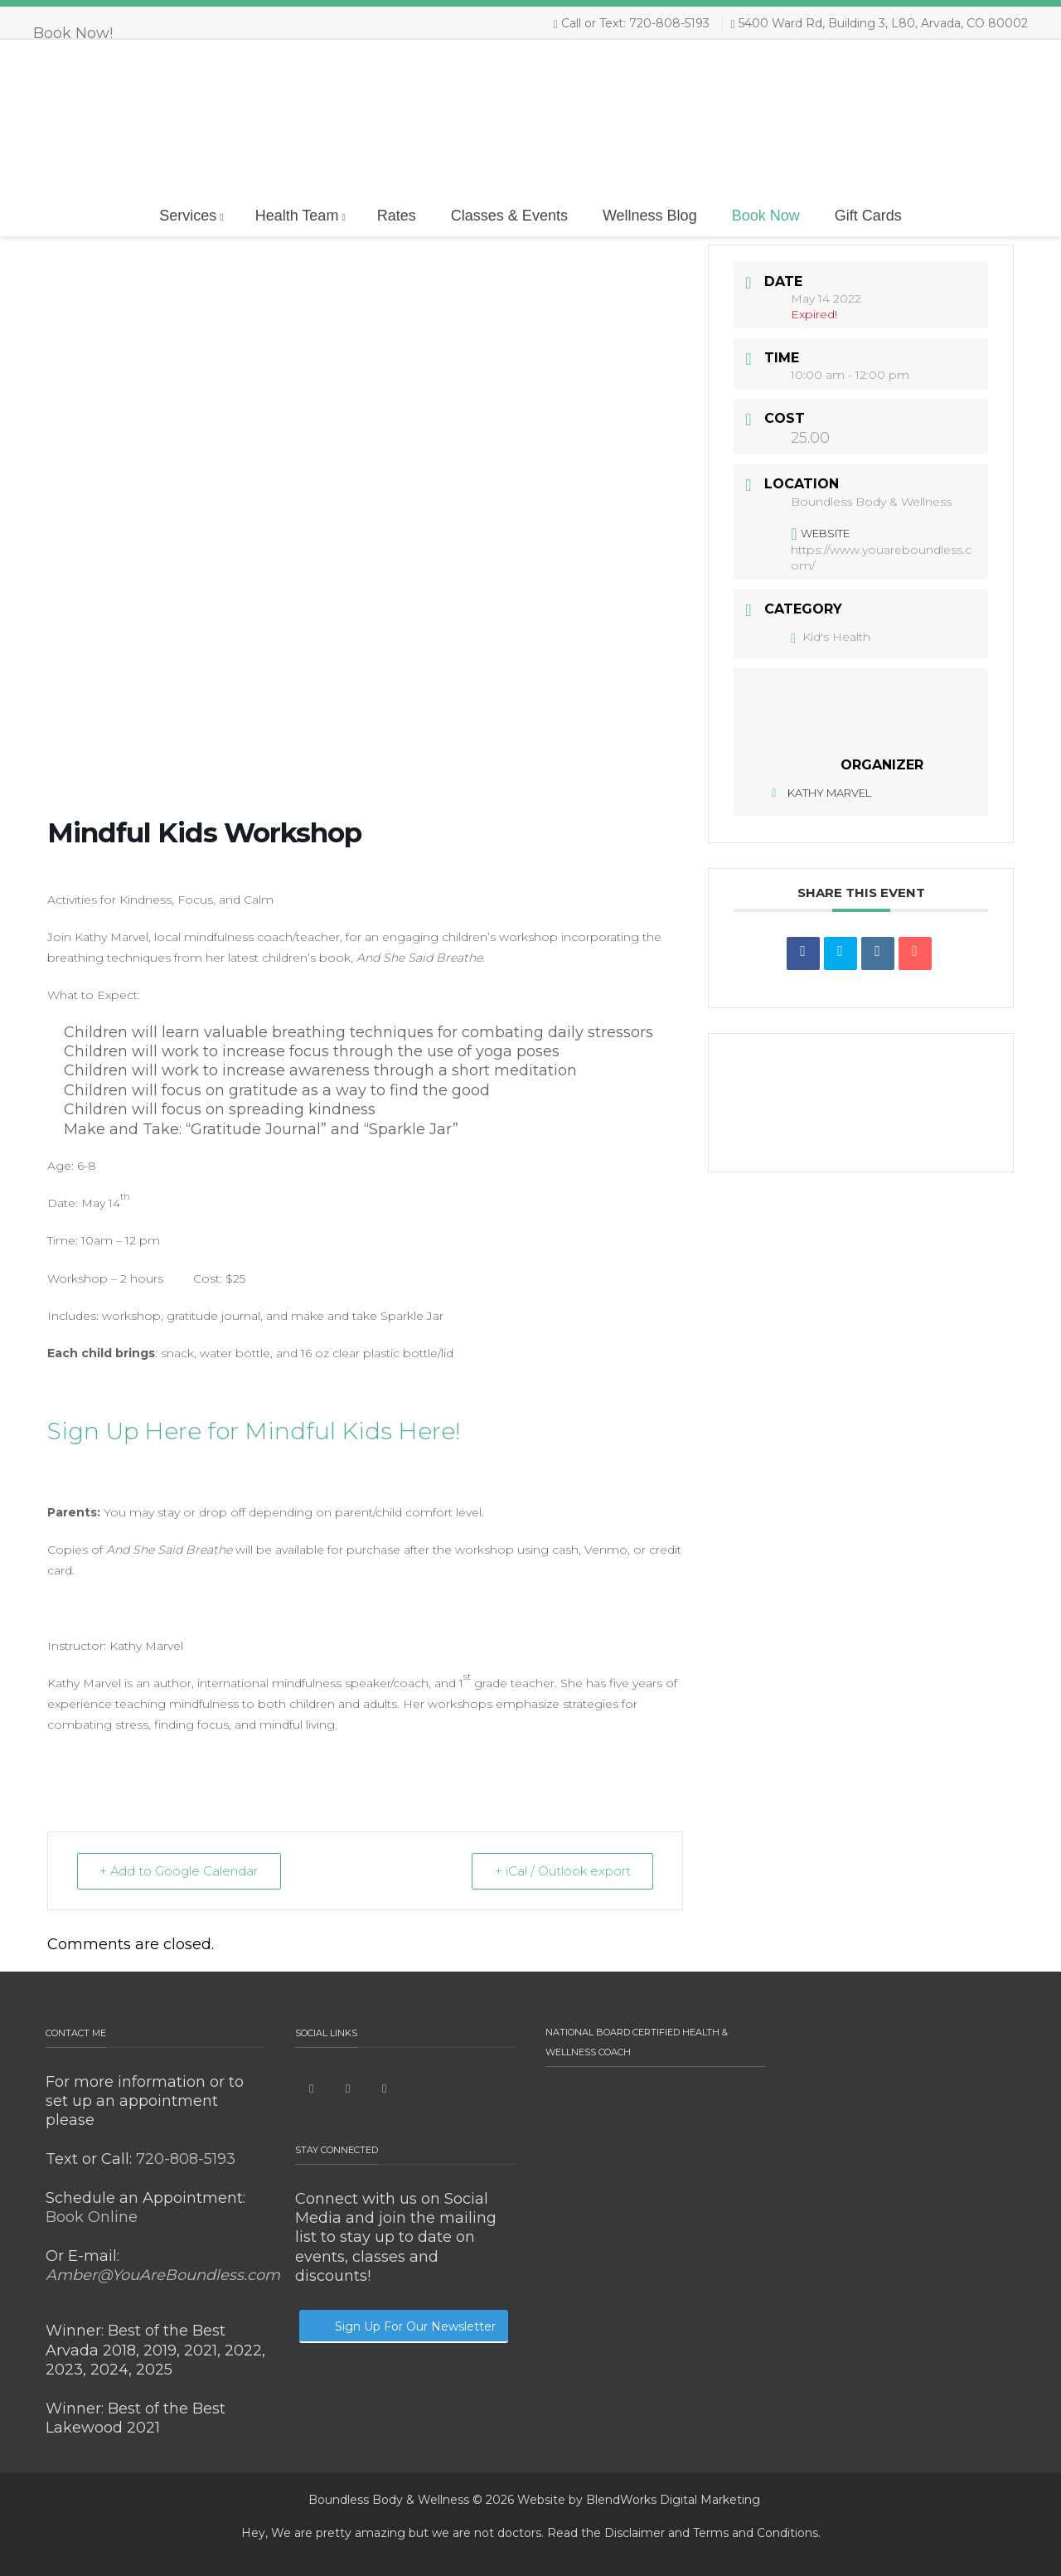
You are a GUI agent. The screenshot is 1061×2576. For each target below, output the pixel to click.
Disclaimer (634, 2532)
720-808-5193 (183, 2159)
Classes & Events (509, 215)
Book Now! (73, 33)
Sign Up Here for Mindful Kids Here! (254, 1431)
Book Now (766, 215)
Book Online (92, 2217)
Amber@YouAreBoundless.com (163, 2275)
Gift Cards (868, 215)
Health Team (300, 215)
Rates (396, 215)
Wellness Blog (650, 215)
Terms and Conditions (755, 2532)
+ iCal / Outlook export (560, 1871)
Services (191, 215)
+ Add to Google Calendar (180, 1871)
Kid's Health (830, 636)
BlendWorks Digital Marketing (673, 2499)
